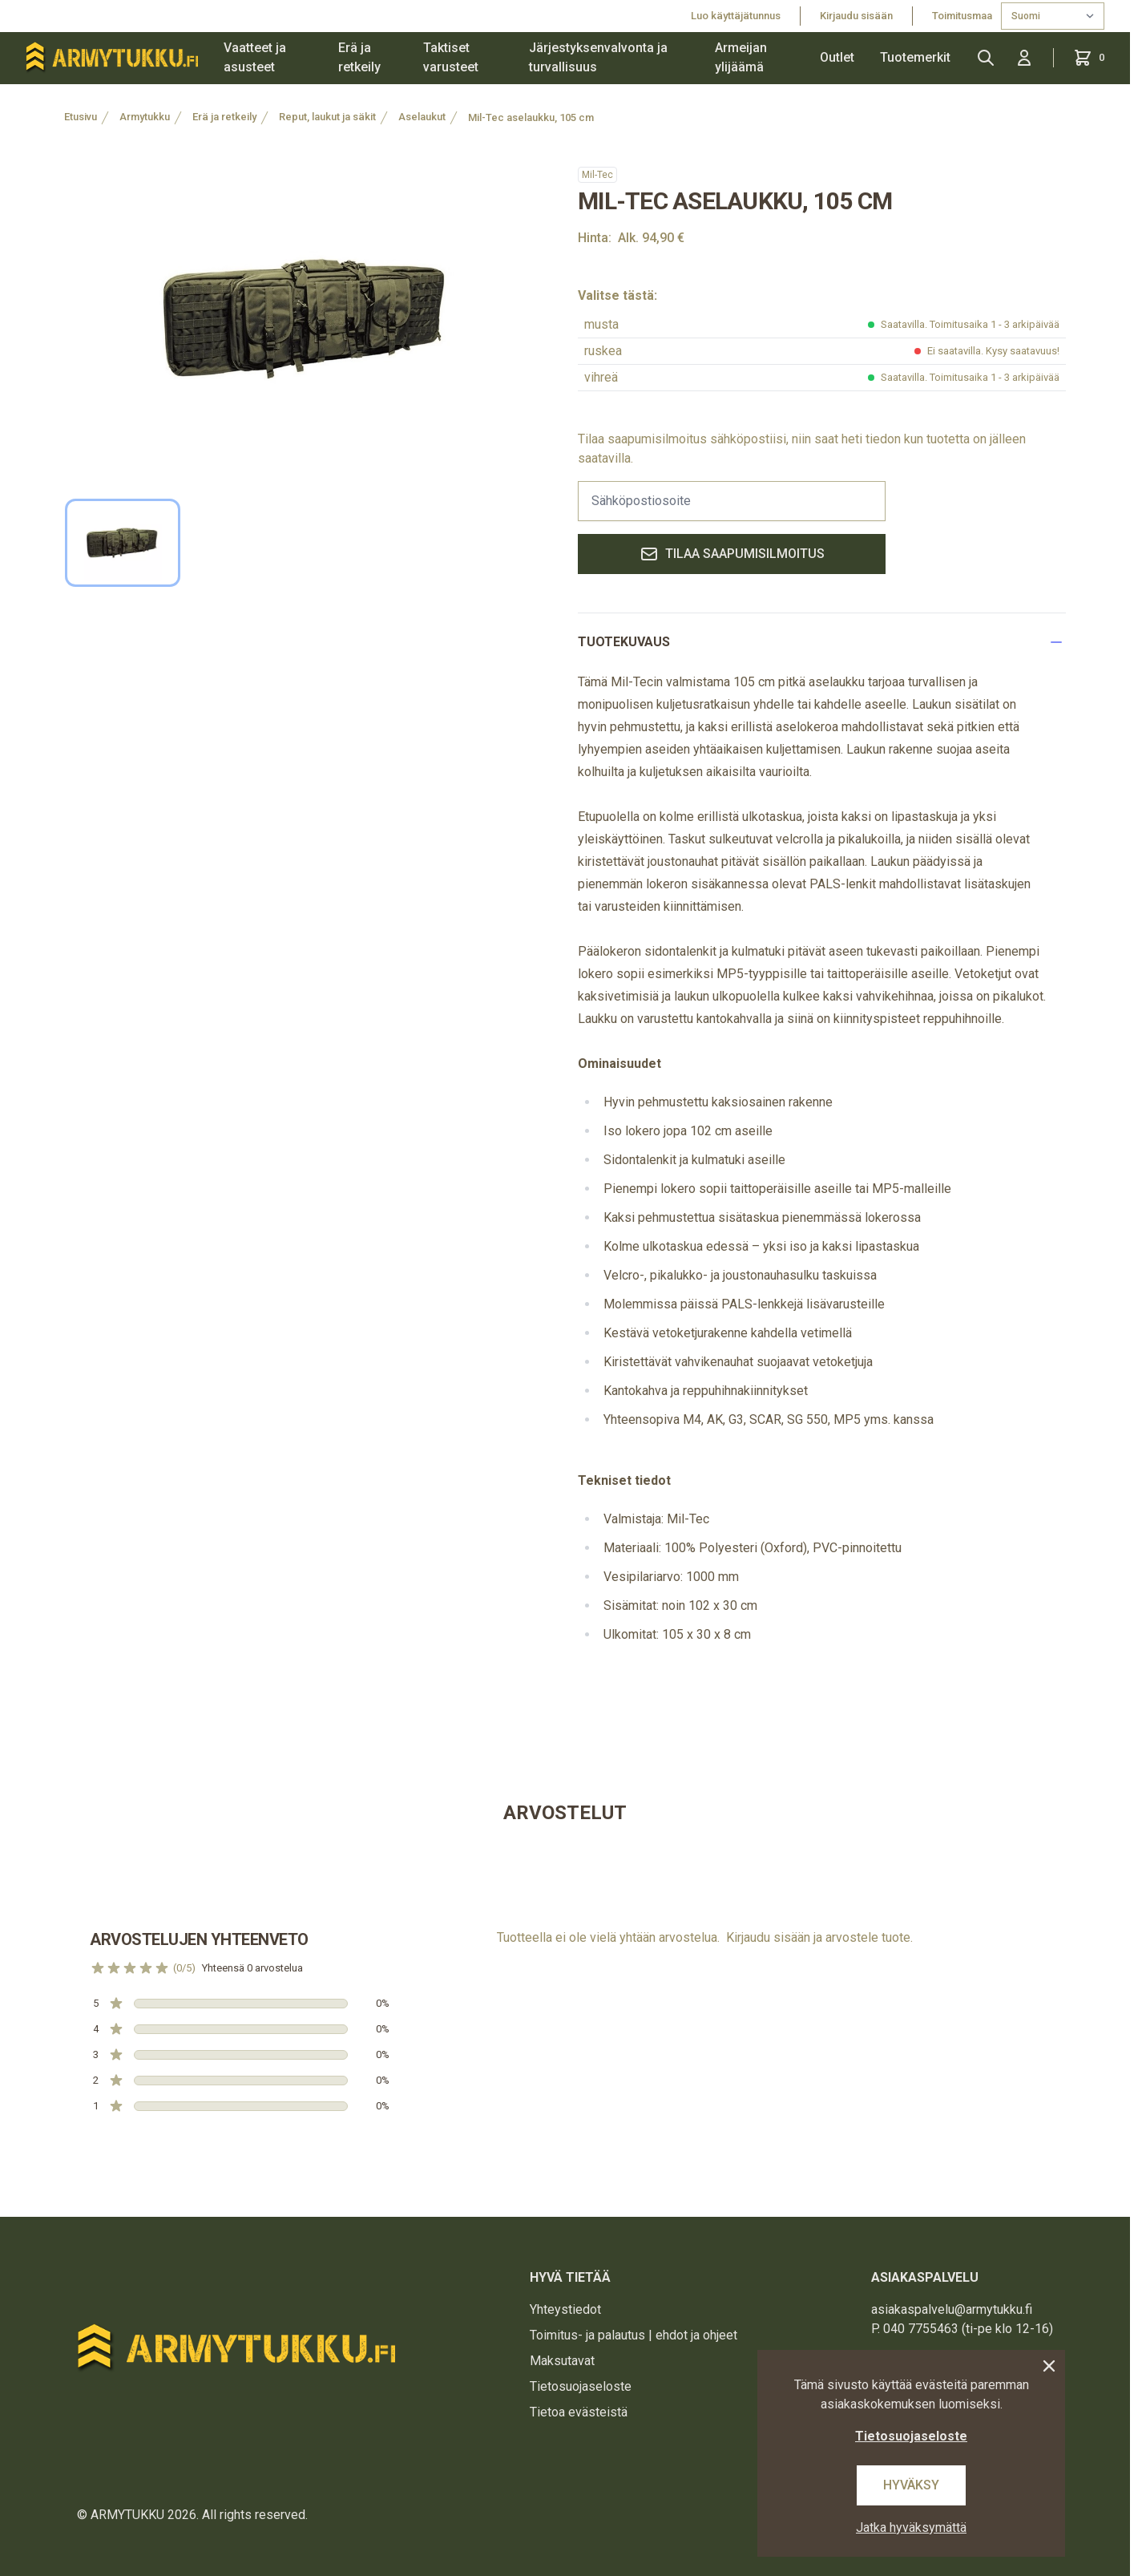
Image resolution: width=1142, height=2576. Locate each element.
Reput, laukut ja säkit (327, 117)
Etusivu (80, 117)
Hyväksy (911, 2485)
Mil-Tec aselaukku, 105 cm (531, 117)
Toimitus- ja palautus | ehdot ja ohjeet (633, 2335)
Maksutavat (562, 2360)
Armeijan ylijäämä (741, 57)
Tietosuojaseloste (581, 2386)
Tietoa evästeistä (578, 2412)
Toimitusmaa (963, 16)
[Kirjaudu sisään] (1024, 58)
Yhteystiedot (565, 2309)
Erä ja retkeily (359, 57)
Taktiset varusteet (450, 57)
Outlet (837, 57)
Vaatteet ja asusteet (255, 57)
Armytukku (144, 117)
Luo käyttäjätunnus (736, 16)
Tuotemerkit (915, 57)
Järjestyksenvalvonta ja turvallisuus (598, 57)
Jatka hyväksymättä (911, 2527)
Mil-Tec (597, 174)
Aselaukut (422, 117)
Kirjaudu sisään (856, 16)
